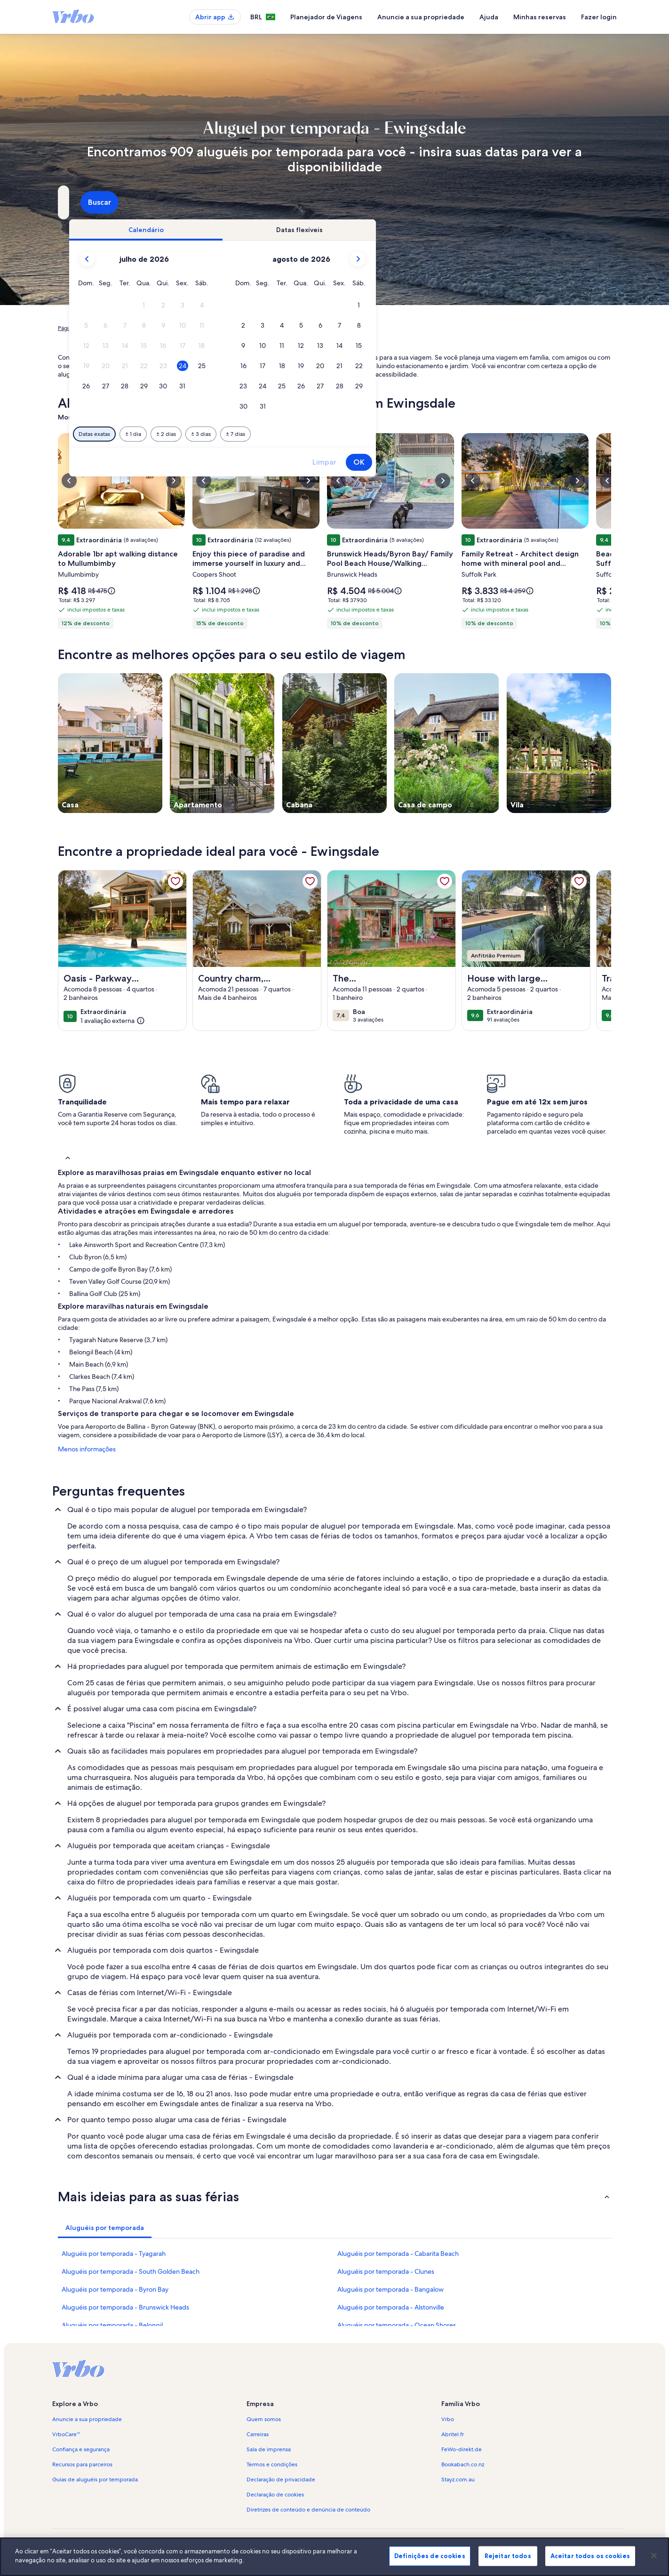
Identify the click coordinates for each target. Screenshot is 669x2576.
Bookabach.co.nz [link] (462, 2464)
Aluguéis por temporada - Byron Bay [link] (115, 2289)
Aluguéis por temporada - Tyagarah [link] (114, 2253)
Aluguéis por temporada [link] (130, 328)
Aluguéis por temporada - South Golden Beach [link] (130, 2271)
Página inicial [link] (74, 328)
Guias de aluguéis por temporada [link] (95, 2479)
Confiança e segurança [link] (81, 2449)
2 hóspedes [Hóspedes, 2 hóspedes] (440, 206)
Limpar (487, 462)
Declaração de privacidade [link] (281, 2479)
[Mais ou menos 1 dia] (295, 434)
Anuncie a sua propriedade (420, 17)
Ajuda (488, 17)
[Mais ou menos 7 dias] (397, 434)
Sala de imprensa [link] (269, 2449)
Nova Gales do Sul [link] (223, 328)
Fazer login (599, 17)
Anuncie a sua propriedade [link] (87, 2419)
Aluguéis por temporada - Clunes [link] (385, 2271)
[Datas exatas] (256, 434)
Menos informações (87, 1449)
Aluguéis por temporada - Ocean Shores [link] (396, 2325)
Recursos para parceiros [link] (82, 2464)
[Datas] (312, 202)
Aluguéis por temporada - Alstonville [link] (390, 2307)
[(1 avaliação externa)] (112, 1020)
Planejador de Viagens (326, 17)
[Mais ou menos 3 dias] (363, 434)
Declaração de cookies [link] (275, 2494)
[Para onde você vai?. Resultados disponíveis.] (145, 202)
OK (521, 462)
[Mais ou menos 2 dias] (328, 434)
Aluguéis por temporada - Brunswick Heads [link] (125, 2307)
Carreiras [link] (258, 2434)
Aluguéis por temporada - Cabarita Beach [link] (398, 2253)
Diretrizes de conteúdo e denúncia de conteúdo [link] (308, 2509)
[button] (306, 305)
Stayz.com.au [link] (458, 2479)
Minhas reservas (539, 17)
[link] (175, 881)
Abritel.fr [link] (452, 2434)
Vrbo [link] (447, 2419)
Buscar (586, 202)
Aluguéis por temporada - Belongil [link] (112, 2325)
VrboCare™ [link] (66, 2434)
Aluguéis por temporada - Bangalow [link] (390, 2289)
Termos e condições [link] (272, 2464)
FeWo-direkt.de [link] (461, 2449)
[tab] (308, 229)
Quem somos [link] (264, 2419)
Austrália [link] (181, 328)
